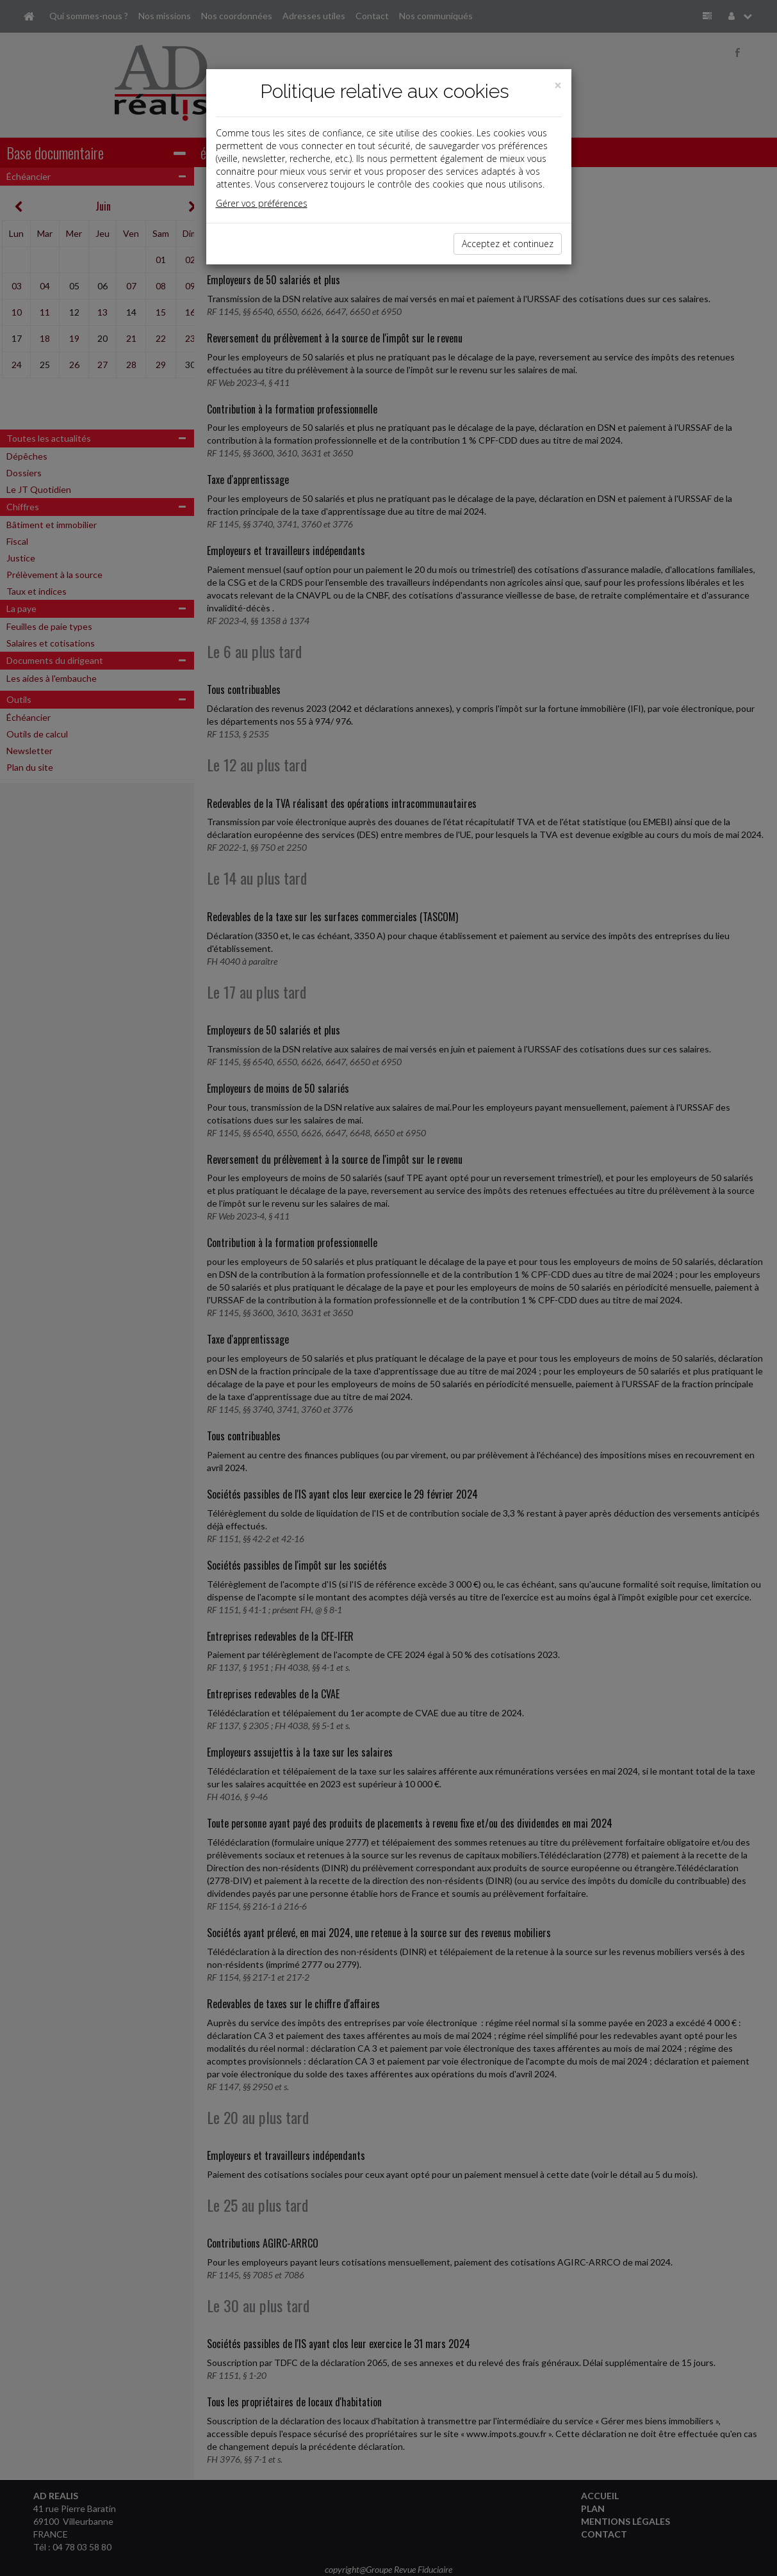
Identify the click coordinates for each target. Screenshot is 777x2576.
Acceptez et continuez (507, 243)
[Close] (558, 85)
